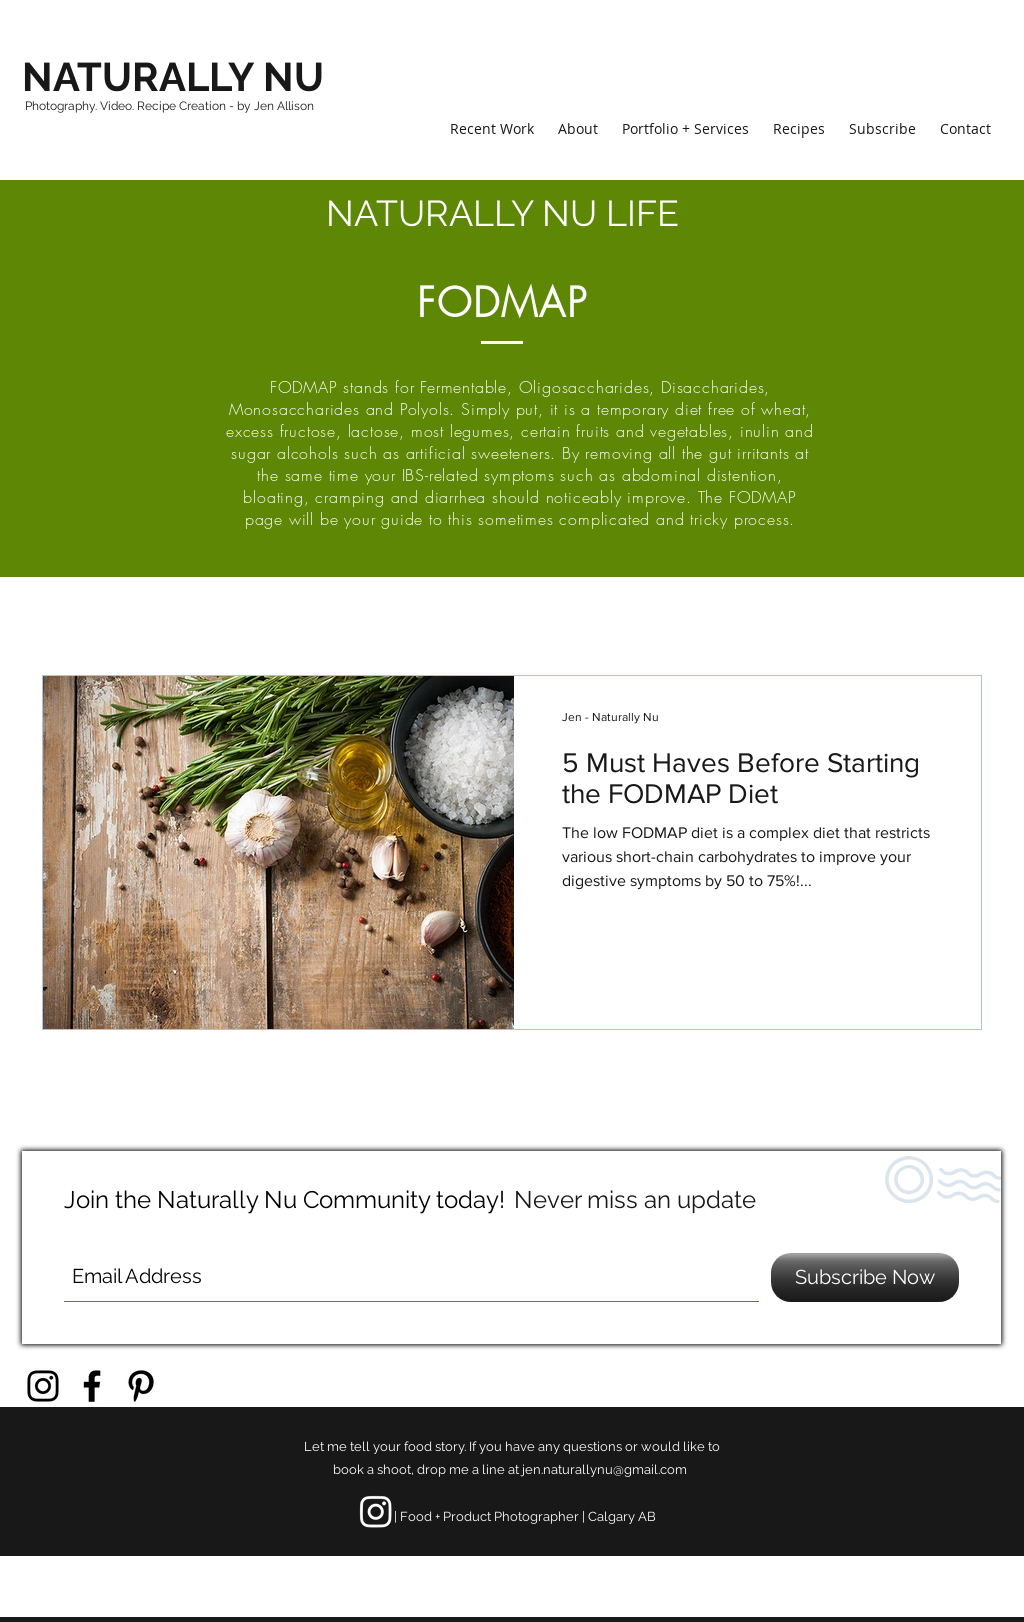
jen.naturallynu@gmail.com (604, 1469)
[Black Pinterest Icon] (141, 1386)
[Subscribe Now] (865, 1277)
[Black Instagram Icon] (43, 1386)
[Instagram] (376, 1511)
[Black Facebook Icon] (92, 1386)
